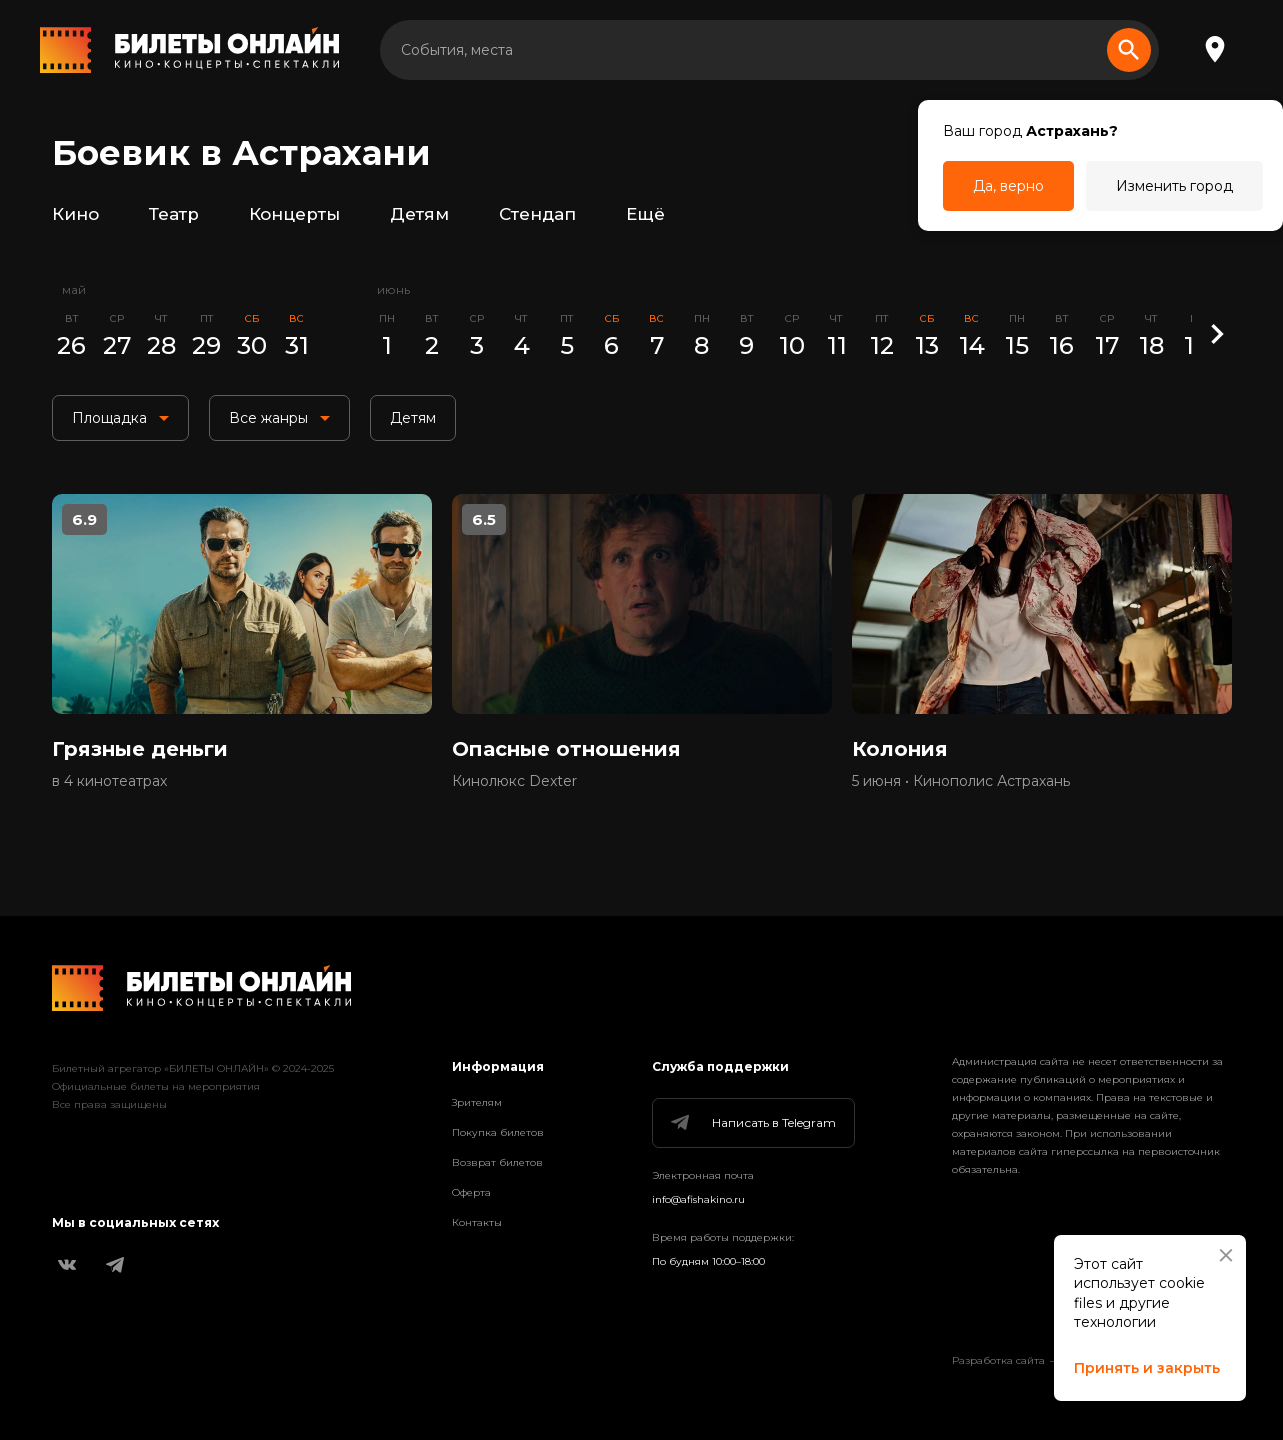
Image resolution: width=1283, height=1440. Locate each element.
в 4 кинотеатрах (109, 781)
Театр (174, 214)
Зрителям (477, 1102)
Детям (419, 214)
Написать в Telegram (752, 1123)
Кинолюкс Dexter (514, 781)
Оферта (471, 1192)
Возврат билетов (497, 1162)
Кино (75, 214)
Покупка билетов (498, 1132)
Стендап (537, 214)
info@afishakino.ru (698, 1199)
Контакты (477, 1222)
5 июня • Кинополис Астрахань (961, 781)
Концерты (294, 214)
